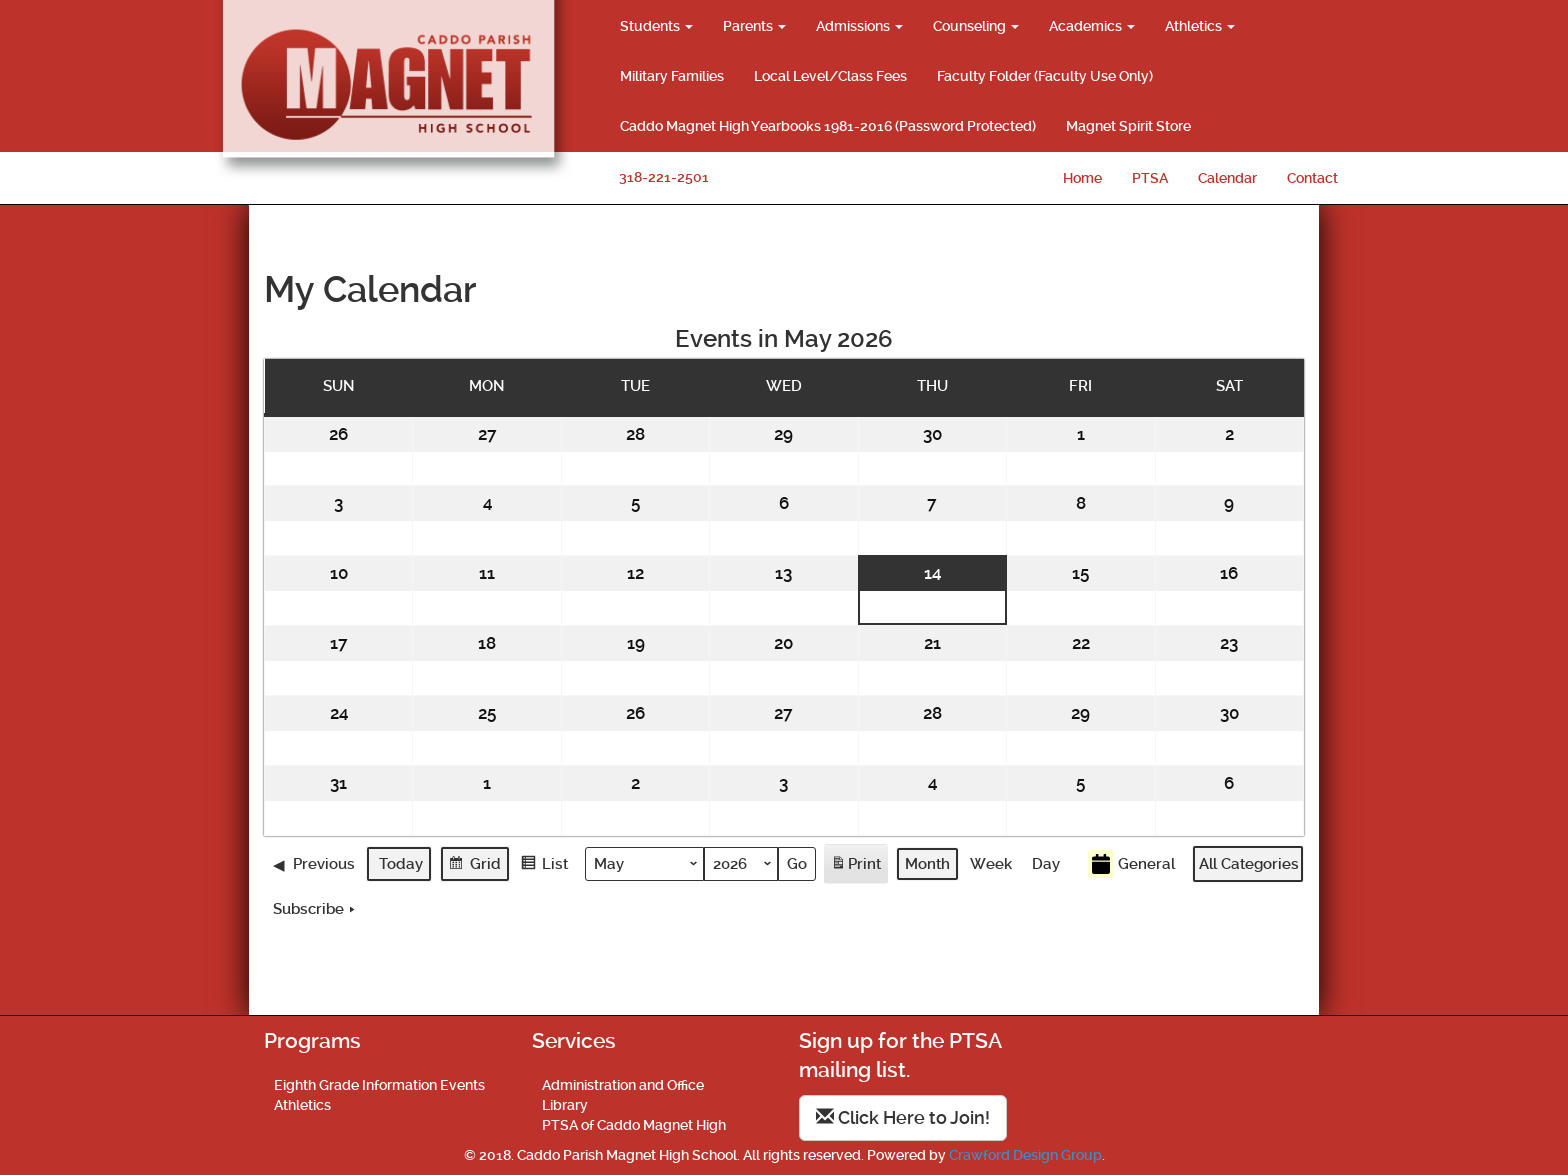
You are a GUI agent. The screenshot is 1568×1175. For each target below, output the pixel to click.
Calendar (1227, 178)
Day (1046, 863)
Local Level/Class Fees (830, 76)
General (1131, 863)
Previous (314, 863)
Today (401, 863)
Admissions (859, 26)
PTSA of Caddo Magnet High (634, 1125)
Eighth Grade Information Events (379, 1085)
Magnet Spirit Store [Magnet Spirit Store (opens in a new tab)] (1128, 126)
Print (855, 866)
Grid (474, 865)
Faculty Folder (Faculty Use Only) (1045, 76)
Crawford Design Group (1025, 1155)
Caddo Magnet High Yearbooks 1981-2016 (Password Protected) (828, 126)
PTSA (1150, 178)
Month (927, 863)
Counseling (976, 26)
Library (565, 1105)
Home (1082, 178)
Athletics (1200, 26)
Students (656, 26)
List (544, 865)
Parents (754, 26)
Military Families (672, 76)
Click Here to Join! (903, 1117)
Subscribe (316, 909)
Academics (1092, 26)
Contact (1312, 178)
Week (991, 863)
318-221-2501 (664, 177)
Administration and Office (623, 1085)
